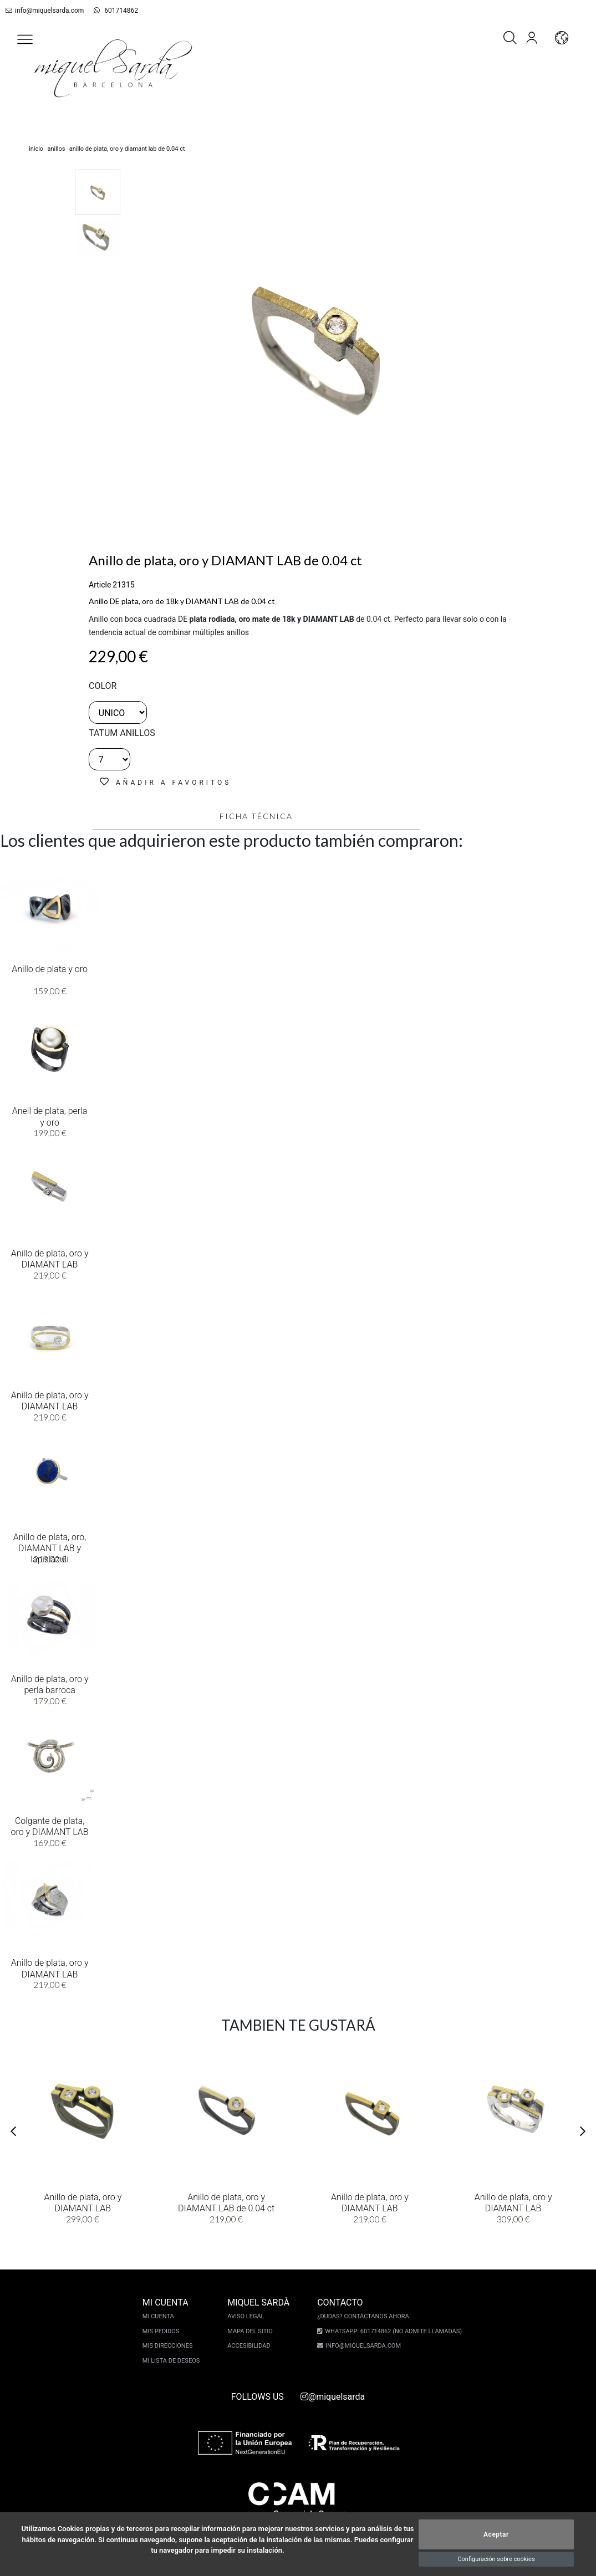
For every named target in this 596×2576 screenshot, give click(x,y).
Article (100, 584)
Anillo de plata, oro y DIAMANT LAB (50, 1258)
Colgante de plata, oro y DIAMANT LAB (50, 1825)
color (102, 686)
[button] (25, 39)
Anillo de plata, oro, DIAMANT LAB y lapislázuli (49, 1547)
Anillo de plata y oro (50, 968)
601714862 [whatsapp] (110, 10)
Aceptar (496, 2534)
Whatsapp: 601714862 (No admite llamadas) (391, 2331)
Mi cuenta (160, 2316)
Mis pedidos (162, 2331)
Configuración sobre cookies (495, 2559)
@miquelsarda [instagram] (333, 2396)
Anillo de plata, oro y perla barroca (50, 1683)
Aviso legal (247, 2316)
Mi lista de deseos (172, 2360)
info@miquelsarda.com (43, 10)
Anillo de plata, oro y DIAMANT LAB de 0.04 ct (226, 2201)
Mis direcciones (169, 2345)
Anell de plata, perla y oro (50, 1115)
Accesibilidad (250, 2345)
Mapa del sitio (251, 2331)
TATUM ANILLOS (122, 733)
